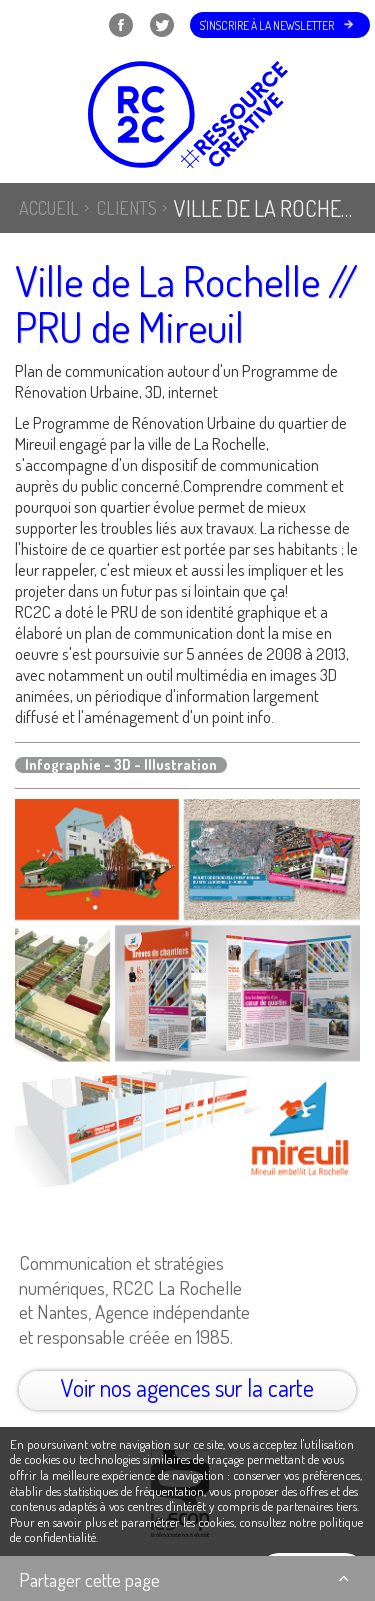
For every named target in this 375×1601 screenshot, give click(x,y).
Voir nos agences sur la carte (187, 1387)
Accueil (49, 208)
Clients (127, 208)
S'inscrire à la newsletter (267, 25)
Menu (41, 25)
